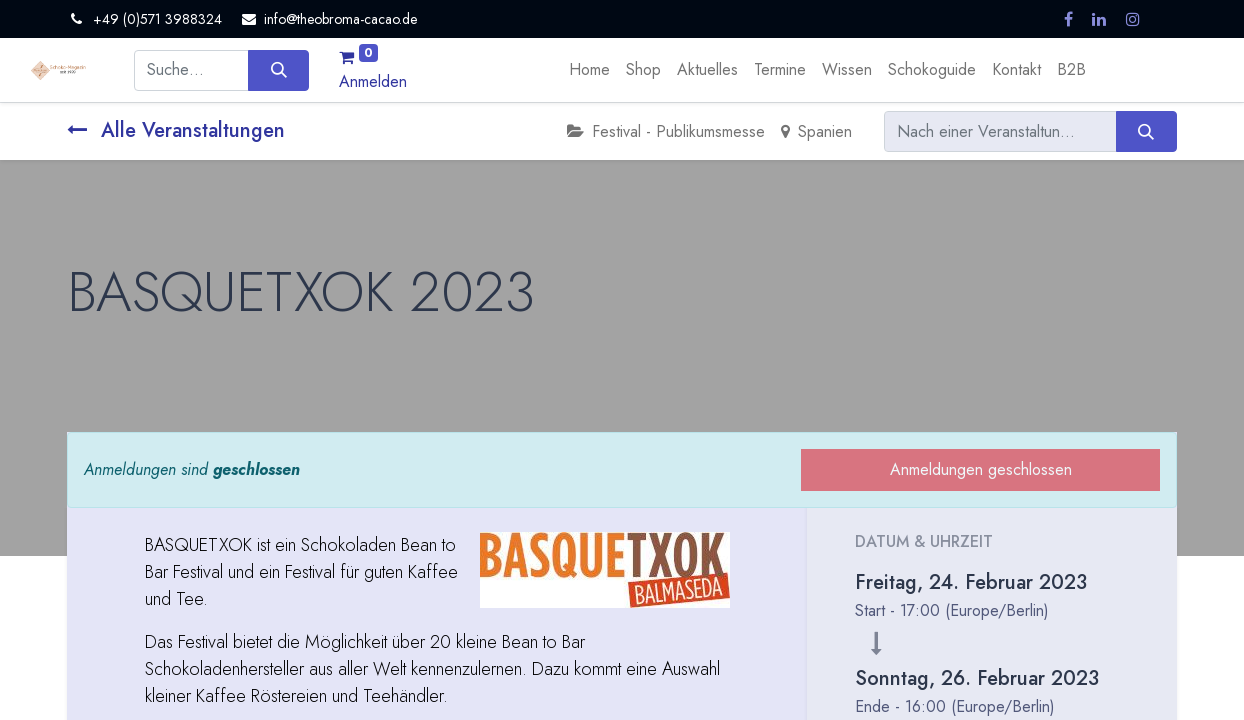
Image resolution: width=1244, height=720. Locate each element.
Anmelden (373, 81)
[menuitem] (589, 70)
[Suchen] (278, 70)
